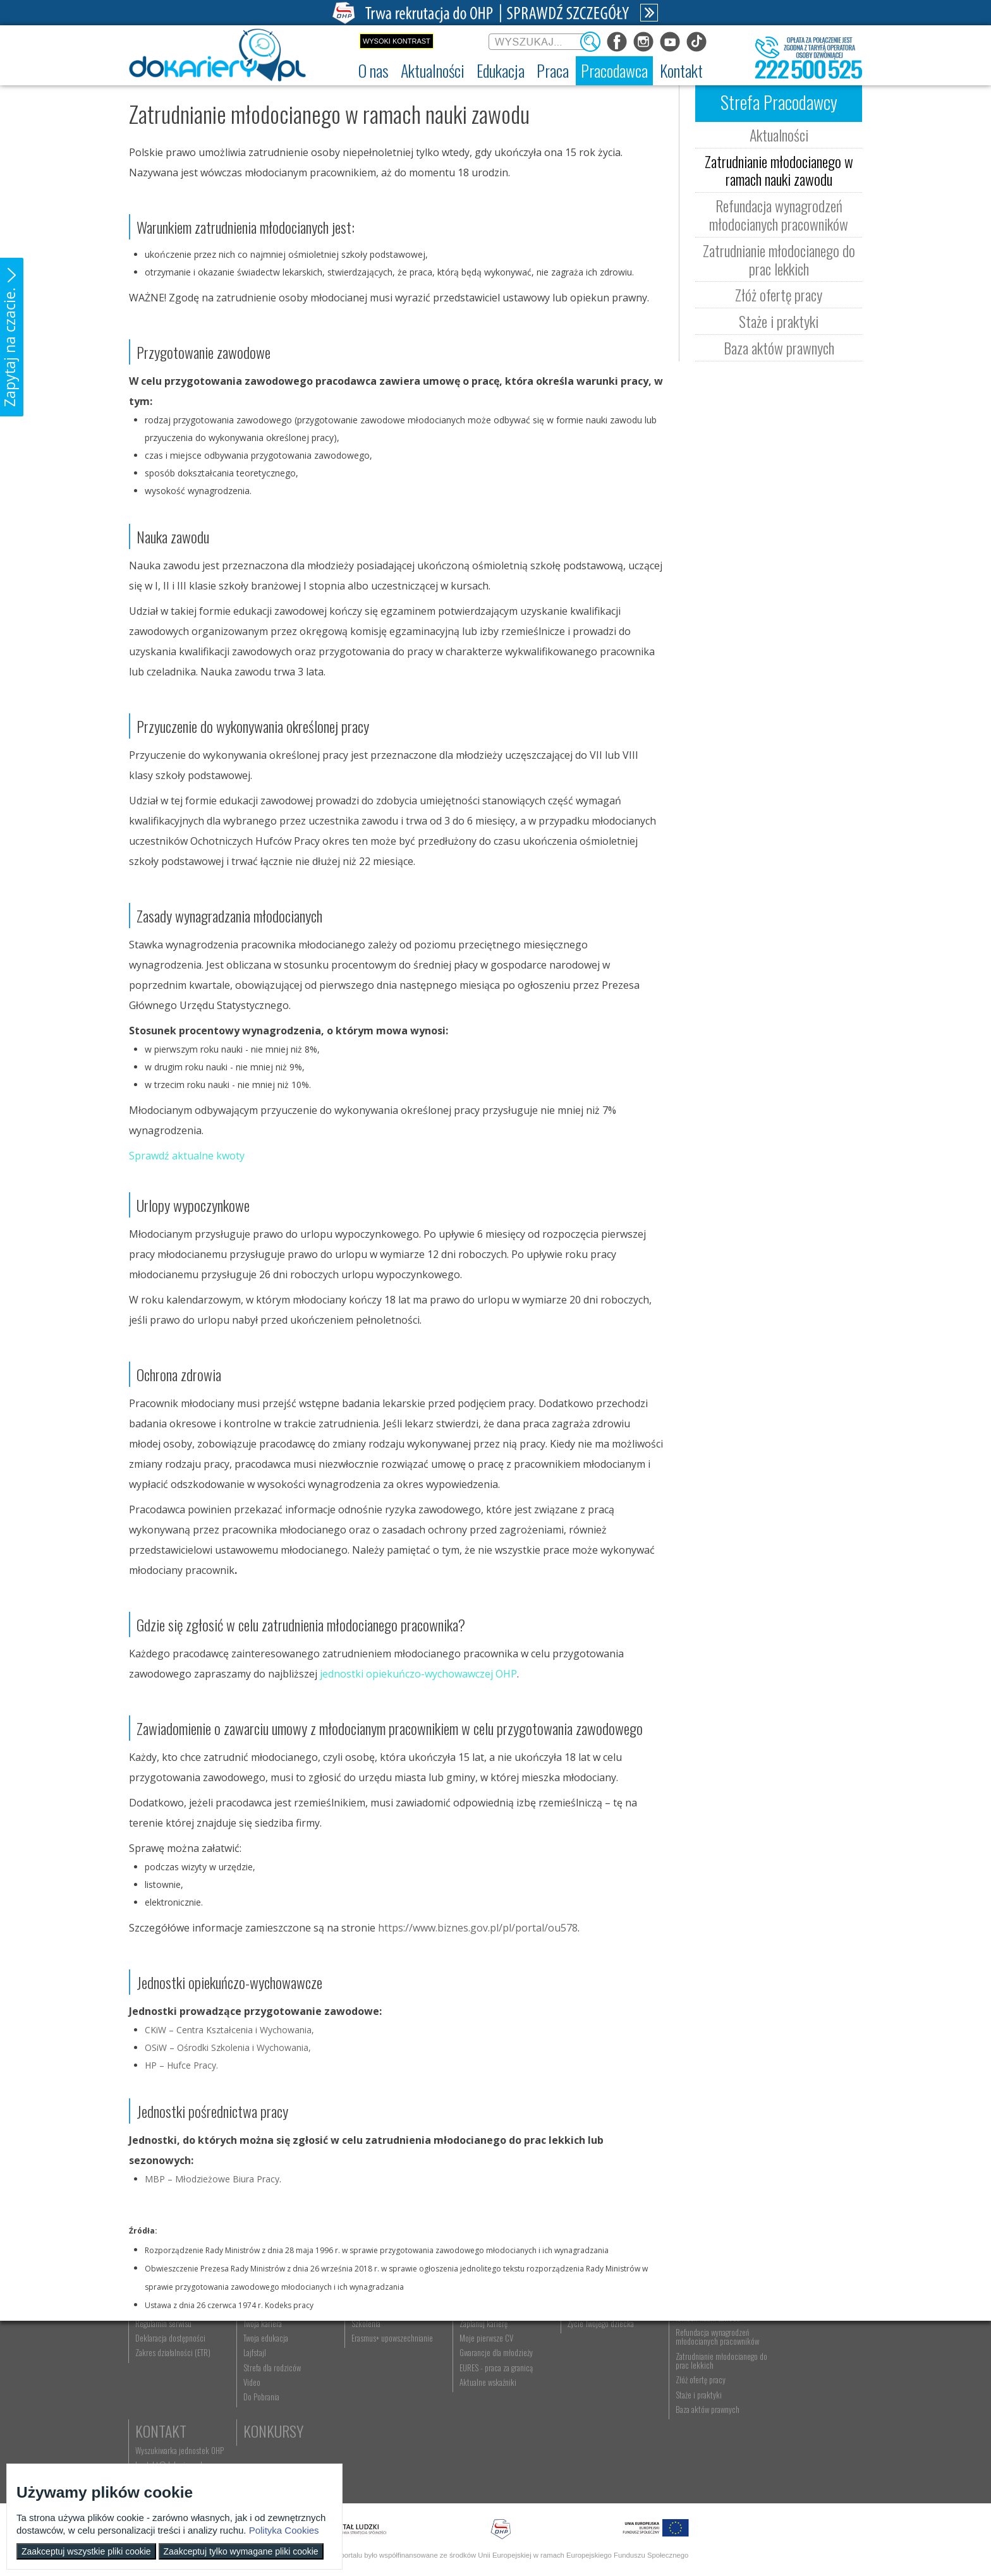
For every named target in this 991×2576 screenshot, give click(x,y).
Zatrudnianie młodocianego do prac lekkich (779, 259)
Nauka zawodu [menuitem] (365, 2379)
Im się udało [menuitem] (258, 2379)
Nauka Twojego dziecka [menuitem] (588, 2364)
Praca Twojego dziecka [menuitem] (587, 2379)
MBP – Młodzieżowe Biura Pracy (212, 2179)
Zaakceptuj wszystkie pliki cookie (86, 2551)
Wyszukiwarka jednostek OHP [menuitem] (806, 2364)
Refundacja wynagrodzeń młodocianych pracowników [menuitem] (699, 2406)
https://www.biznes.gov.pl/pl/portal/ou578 (478, 1928)
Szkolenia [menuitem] (359, 2393)
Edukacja (372, 2344)
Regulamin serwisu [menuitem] (164, 2393)
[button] (11, 337)
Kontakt (787, 2344)
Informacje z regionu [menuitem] (271, 2364)
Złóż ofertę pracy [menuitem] (683, 2450)
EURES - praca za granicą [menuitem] (485, 2437)
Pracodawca (696, 2344)
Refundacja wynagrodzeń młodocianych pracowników (778, 214)
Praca (467, 2344)
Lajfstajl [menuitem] (251, 2423)
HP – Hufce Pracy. (181, 2065)
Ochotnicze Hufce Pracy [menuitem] (172, 2379)
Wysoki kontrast (396, 41)
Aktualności (779, 134)
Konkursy (792, 2415)
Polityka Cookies (284, 2530)
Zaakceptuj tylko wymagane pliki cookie (241, 2551)
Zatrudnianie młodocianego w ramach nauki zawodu (779, 170)
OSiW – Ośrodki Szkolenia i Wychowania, (228, 2047)
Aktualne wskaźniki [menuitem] (477, 2452)
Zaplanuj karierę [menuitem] (473, 2393)
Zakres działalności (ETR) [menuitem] (173, 2423)
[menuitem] (373, 70)
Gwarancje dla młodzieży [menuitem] (485, 2423)
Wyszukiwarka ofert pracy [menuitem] (487, 2364)
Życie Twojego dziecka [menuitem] (587, 2393)
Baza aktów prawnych (779, 347)
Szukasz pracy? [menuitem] (472, 2379)
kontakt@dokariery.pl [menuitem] (795, 2379)
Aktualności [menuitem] (675, 2364)
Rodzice (577, 2344)
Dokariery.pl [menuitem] (154, 2364)
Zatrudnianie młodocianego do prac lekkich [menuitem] (699, 2430)
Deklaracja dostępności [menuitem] (171, 2408)
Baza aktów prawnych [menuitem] (690, 2479)
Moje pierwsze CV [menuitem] (475, 2408)
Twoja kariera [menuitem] (259, 2393)
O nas (152, 2344)
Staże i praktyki (778, 321)
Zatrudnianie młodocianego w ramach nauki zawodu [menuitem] (702, 2383)
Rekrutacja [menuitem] (360, 2364)
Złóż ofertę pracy (778, 294)
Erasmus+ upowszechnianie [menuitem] (385, 2408)
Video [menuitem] (248, 2452)
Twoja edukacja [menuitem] (262, 2408)
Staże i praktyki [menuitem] (681, 2464)
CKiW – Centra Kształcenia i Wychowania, (229, 2030)
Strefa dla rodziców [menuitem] (269, 2437)
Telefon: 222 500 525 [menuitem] (796, 2393)
